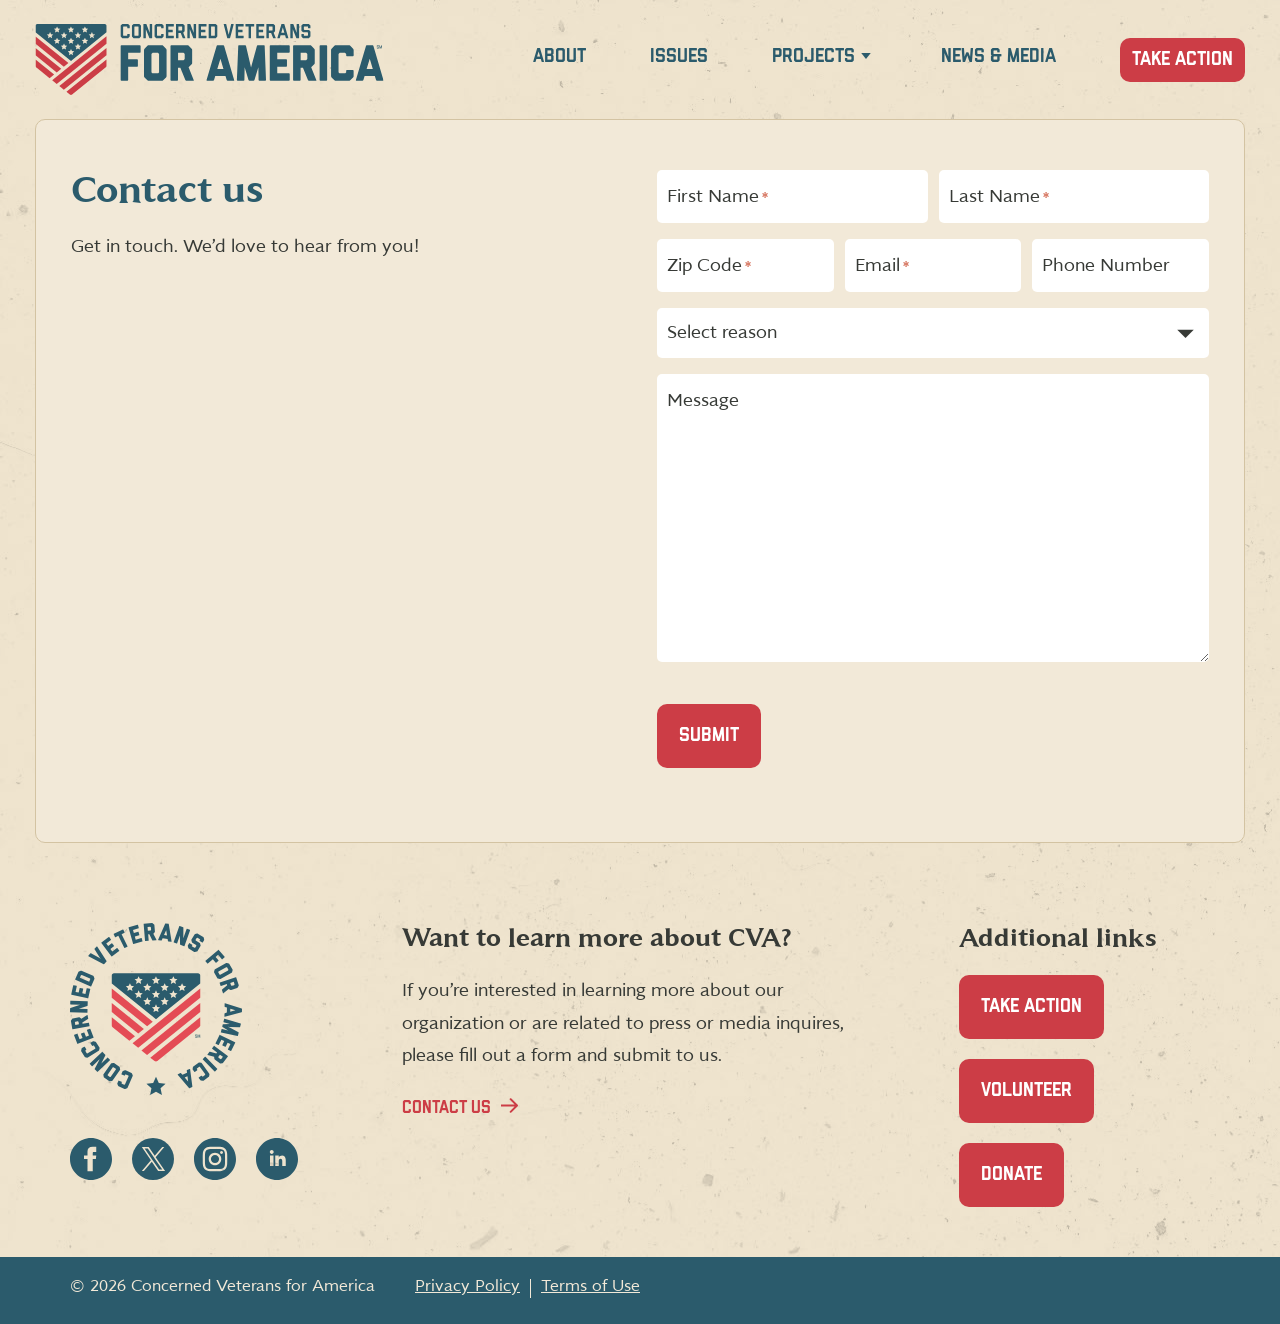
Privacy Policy (467, 1286)
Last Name (999, 197)
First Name (717, 197)
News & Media (998, 56)
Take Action (1182, 59)
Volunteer (1037, 1101)
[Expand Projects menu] (866, 59)
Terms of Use (590, 1286)
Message (703, 401)
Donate (1022, 1185)
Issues (679, 56)
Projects (813, 56)
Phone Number (1106, 266)
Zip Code (709, 266)
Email (882, 266)
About (559, 56)
